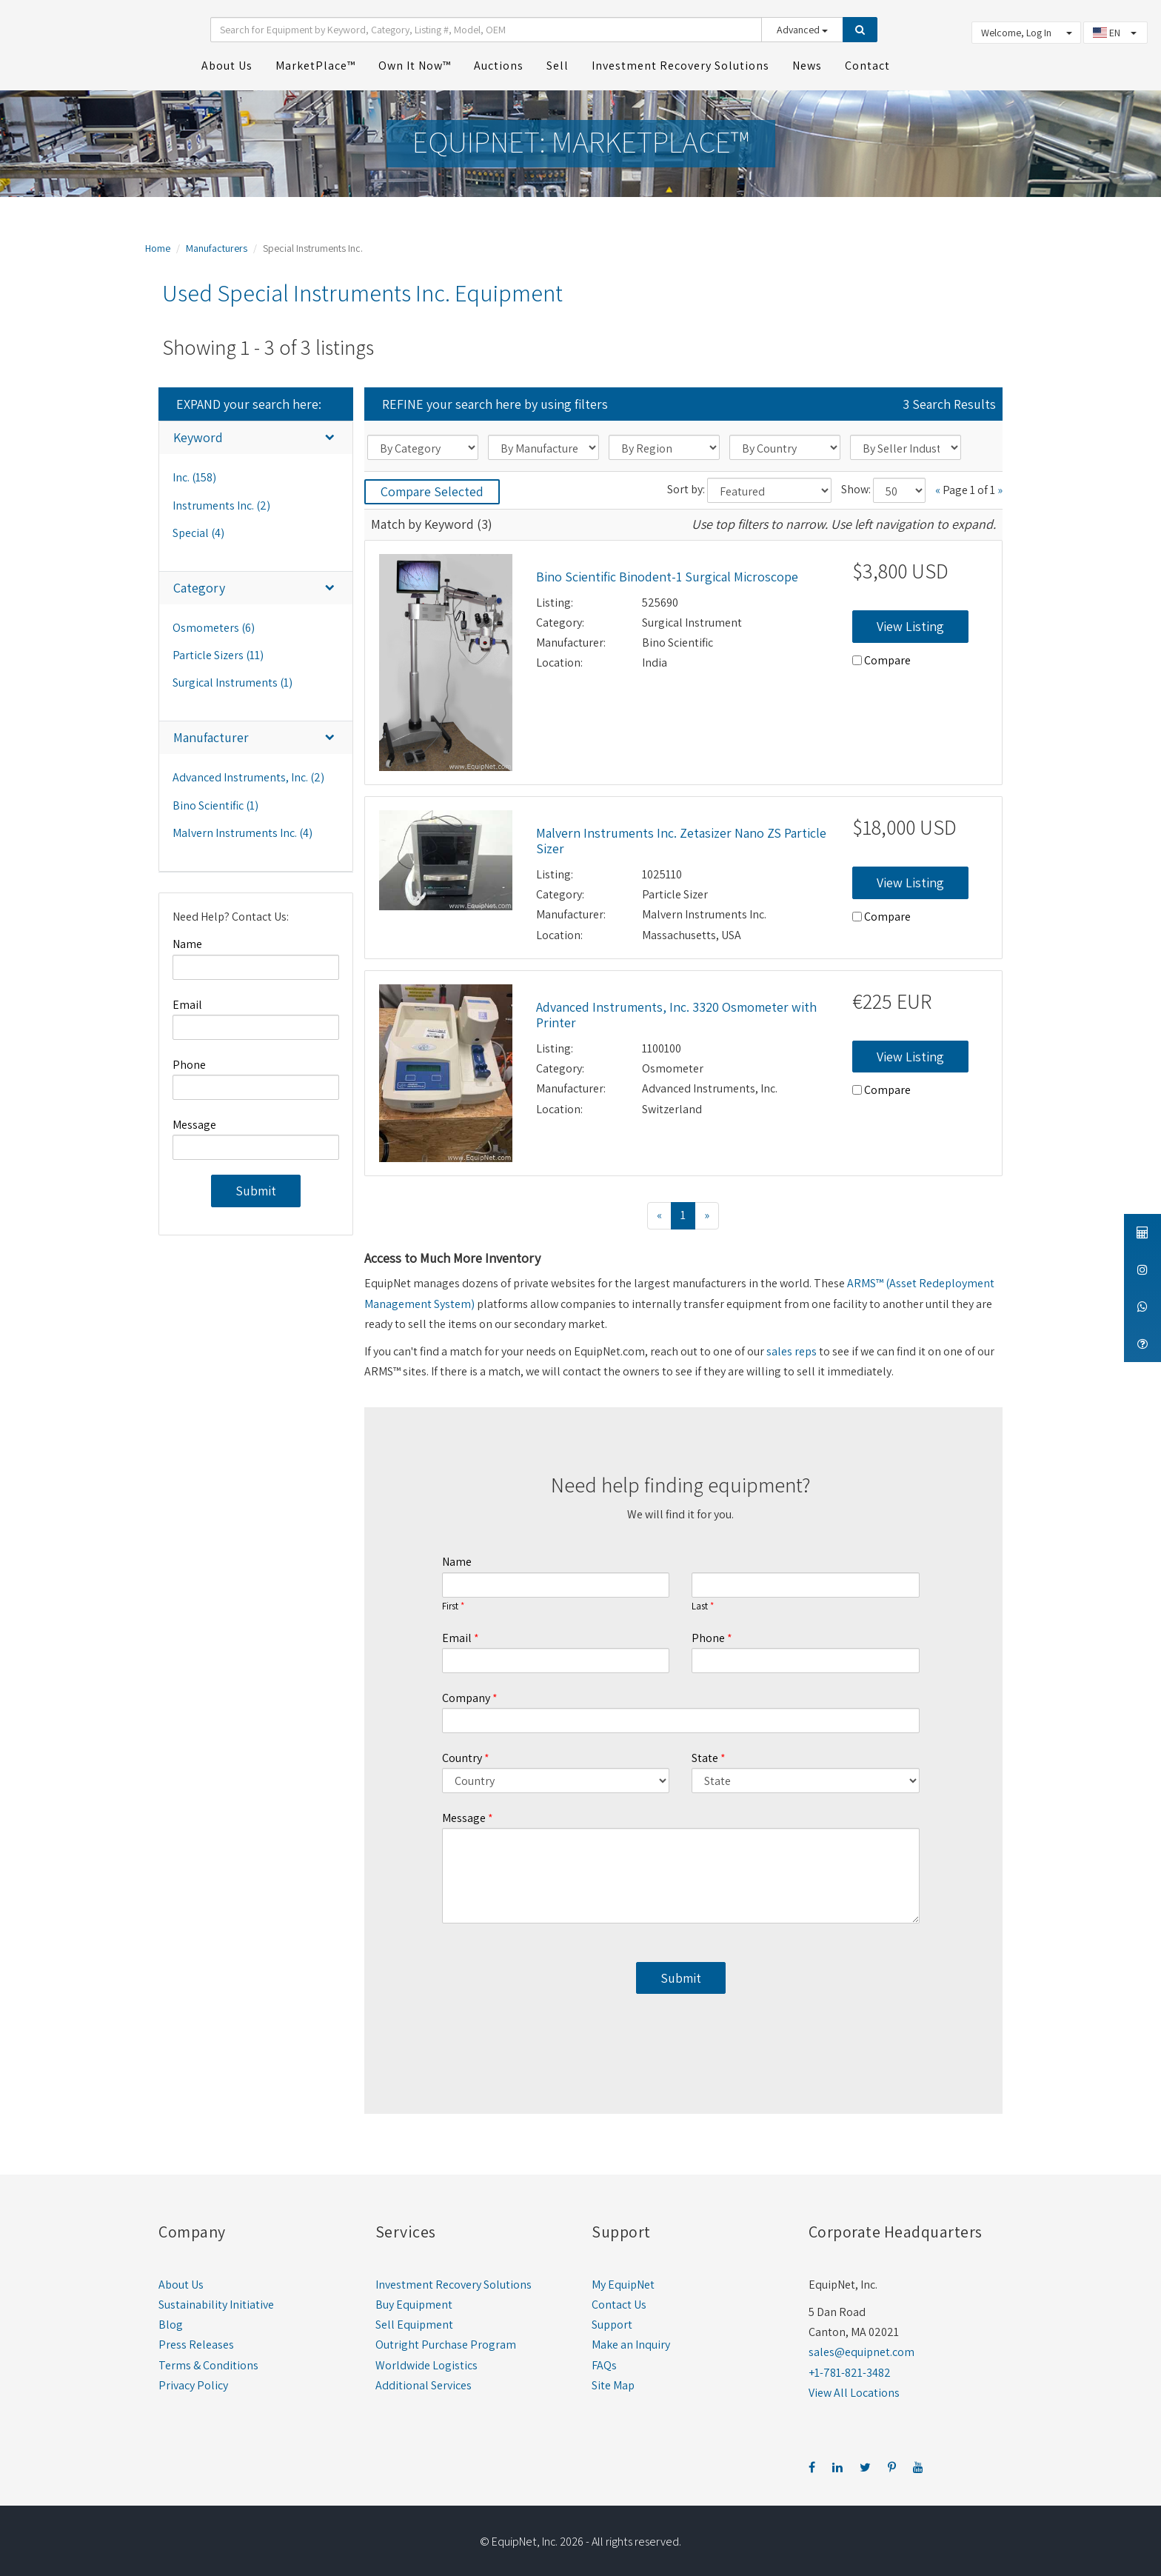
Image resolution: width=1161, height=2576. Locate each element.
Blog (170, 2320)
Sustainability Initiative (216, 2299)
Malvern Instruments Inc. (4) (242, 827)
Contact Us (619, 2299)
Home (157, 243)
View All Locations (854, 2387)
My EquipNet (623, 2279)
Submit (255, 1186)
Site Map (613, 2380)
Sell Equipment (414, 2320)
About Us (181, 2279)
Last (700, 1601)
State (705, 1753)
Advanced (802, 27)
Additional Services (423, 2380)
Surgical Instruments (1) (232, 678)
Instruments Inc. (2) (221, 500)
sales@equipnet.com (861, 2347)
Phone (189, 1059)
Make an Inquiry (631, 2340)
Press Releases (196, 2340)
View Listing (910, 621)
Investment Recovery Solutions (453, 2279)
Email (187, 999)
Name (187, 939)
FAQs (604, 2360)
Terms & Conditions (208, 2360)
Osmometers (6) (214, 622)
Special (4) (198, 527)
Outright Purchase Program (445, 2340)
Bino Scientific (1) (215, 800)
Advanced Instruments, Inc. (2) (248, 773)
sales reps (791, 1346)
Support (612, 2320)
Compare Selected (432, 486)
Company (466, 1693)
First (450, 1601)
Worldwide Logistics (426, 2360)
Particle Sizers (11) (218, 650)
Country (462, 1753)
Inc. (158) (194, 473)
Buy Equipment (413, 2299)
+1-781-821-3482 (850, 2367)
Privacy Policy (193, 2380)
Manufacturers (216, 243)
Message (194, 1119)
